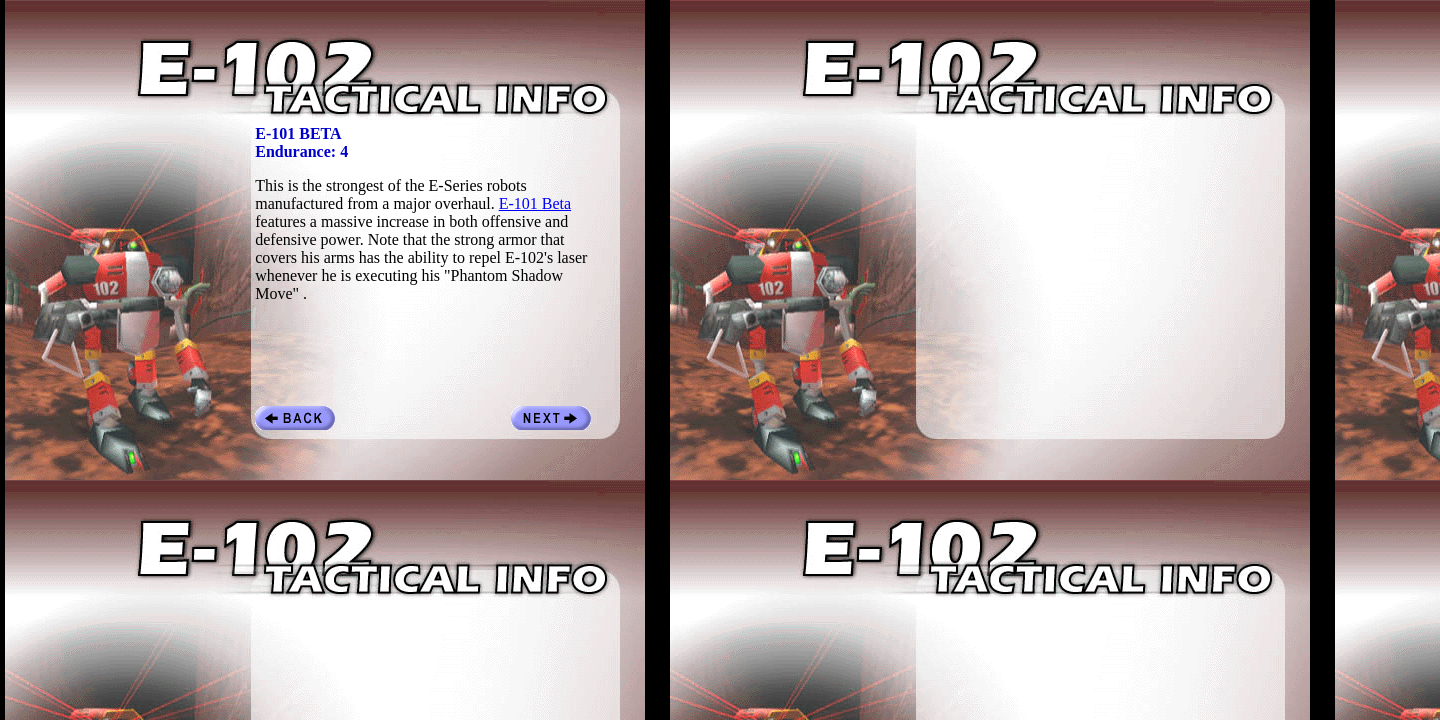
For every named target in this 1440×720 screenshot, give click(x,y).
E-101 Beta (535, 203)
